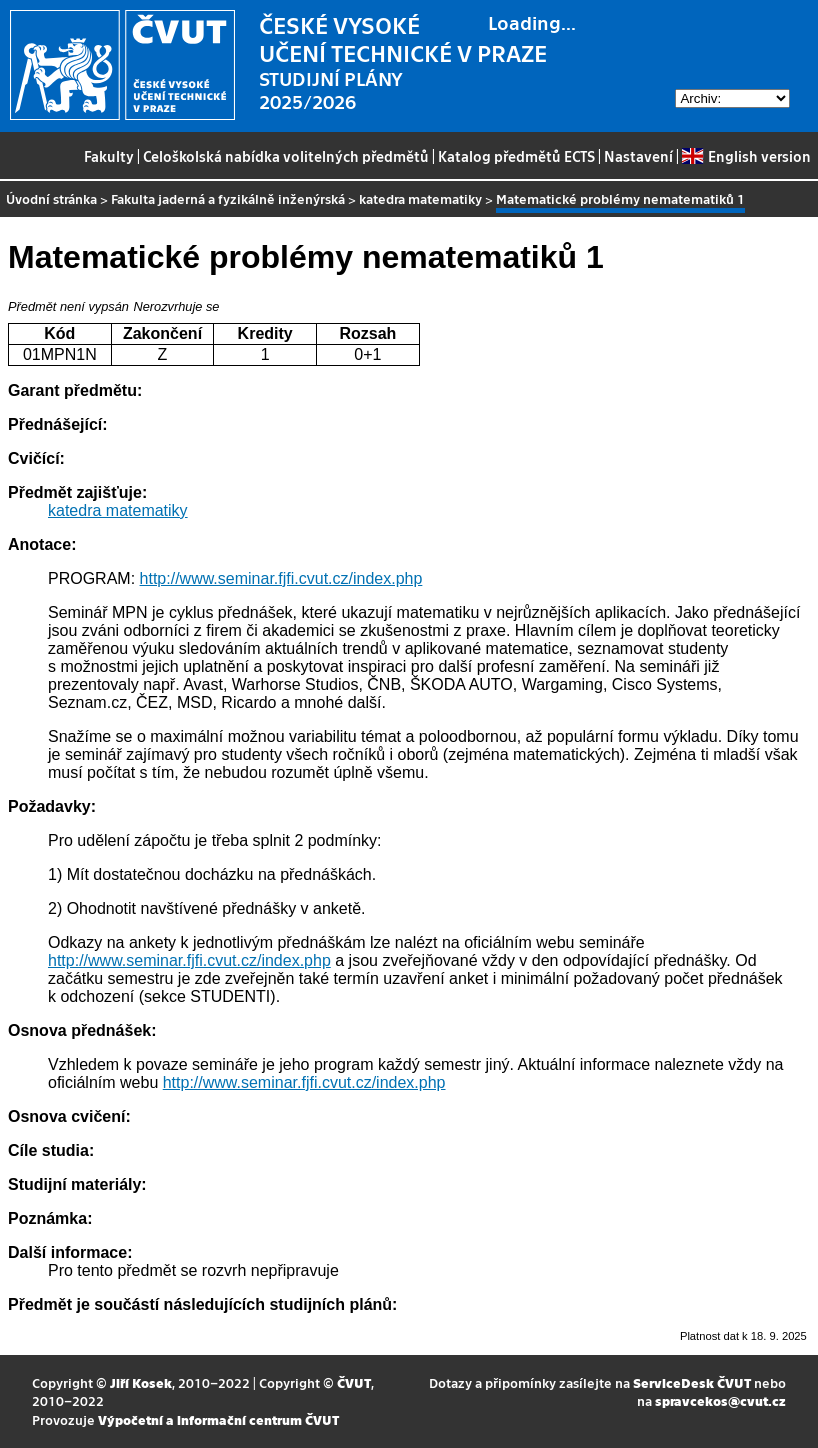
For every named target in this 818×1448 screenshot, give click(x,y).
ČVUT (354, 1382)
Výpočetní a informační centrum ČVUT (218, 1419)
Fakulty (109, 156)
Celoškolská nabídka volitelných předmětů (286, 156)
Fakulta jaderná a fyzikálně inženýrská (228, 198)
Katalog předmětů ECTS (516, 156)
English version (746, 156)
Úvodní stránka (51, 198)
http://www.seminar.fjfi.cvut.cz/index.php (281, 578)
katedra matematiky (420, 198)
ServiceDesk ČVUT (692, 1382)
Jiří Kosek (141, 1382)
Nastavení (638, 156)
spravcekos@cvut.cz (720, 1400)
